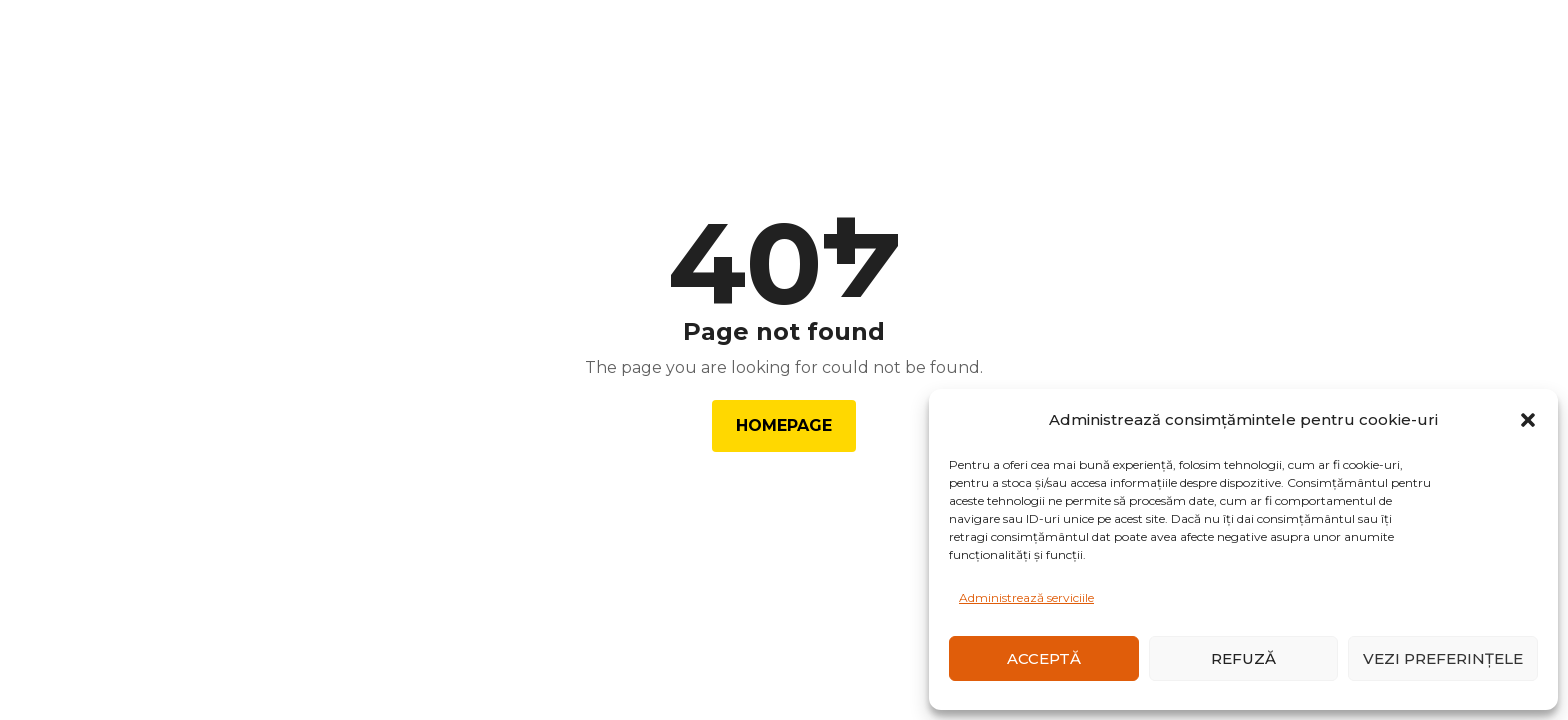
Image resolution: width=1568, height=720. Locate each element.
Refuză (1243, 658)
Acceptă (1044, 658)
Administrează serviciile (1026, 597)
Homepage (784, 425)
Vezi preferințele (1443, 658)
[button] (1528, 420)
